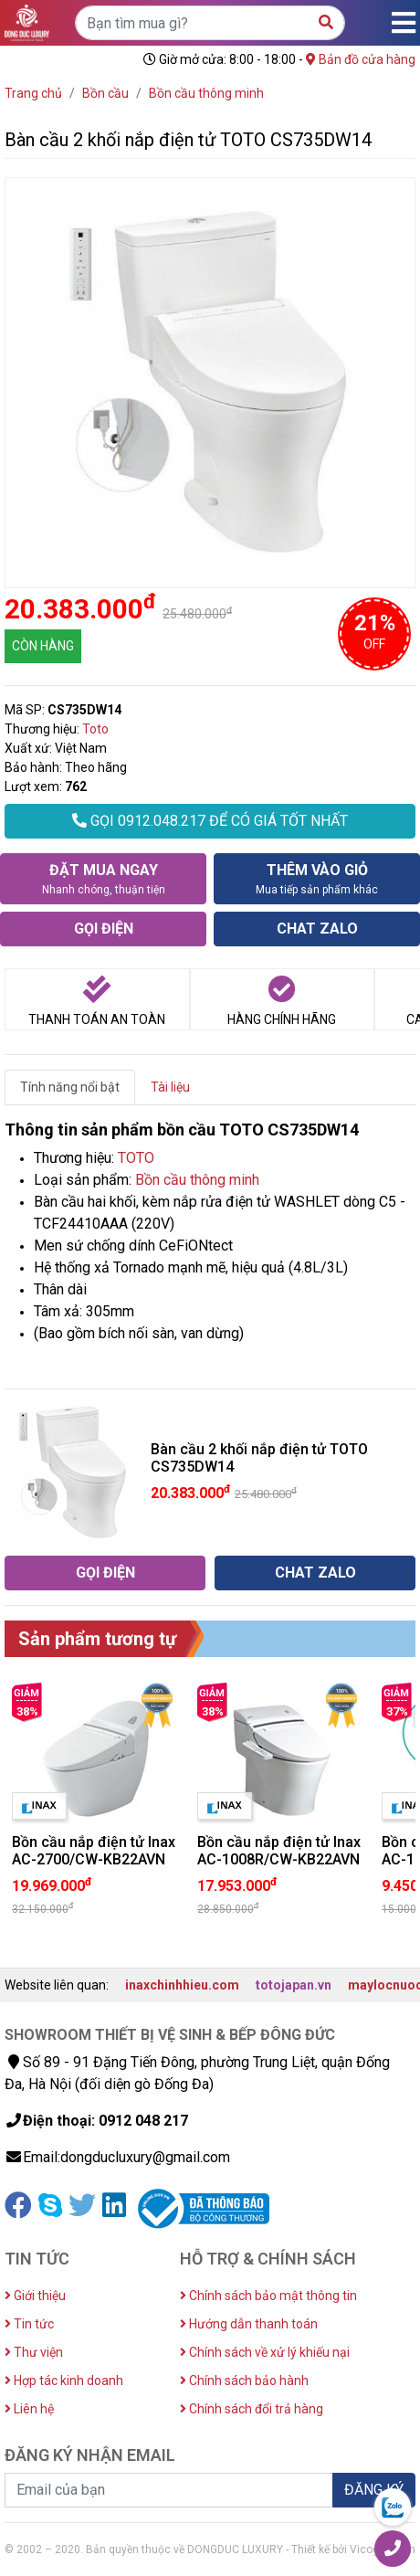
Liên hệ (29, 2409)
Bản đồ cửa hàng (360, 59)
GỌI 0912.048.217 (210, 820)
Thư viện (34, 2352)
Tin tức (29, 2324)
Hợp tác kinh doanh (64, 2380)
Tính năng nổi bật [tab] (70, 1087)
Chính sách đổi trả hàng (251, 2409)
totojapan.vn (293, 1985)
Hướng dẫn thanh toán (249, 2324)
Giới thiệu (35, 2295)
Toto (95, 729)
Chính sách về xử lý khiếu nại (265, 2352)
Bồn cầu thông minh (197, 1179)
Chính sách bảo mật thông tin (268, 2295)
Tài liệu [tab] (170, 1087)
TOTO (136, 1158)
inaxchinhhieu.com (182, 1985)
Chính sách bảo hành (244, 2380)
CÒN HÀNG (43, 646)
